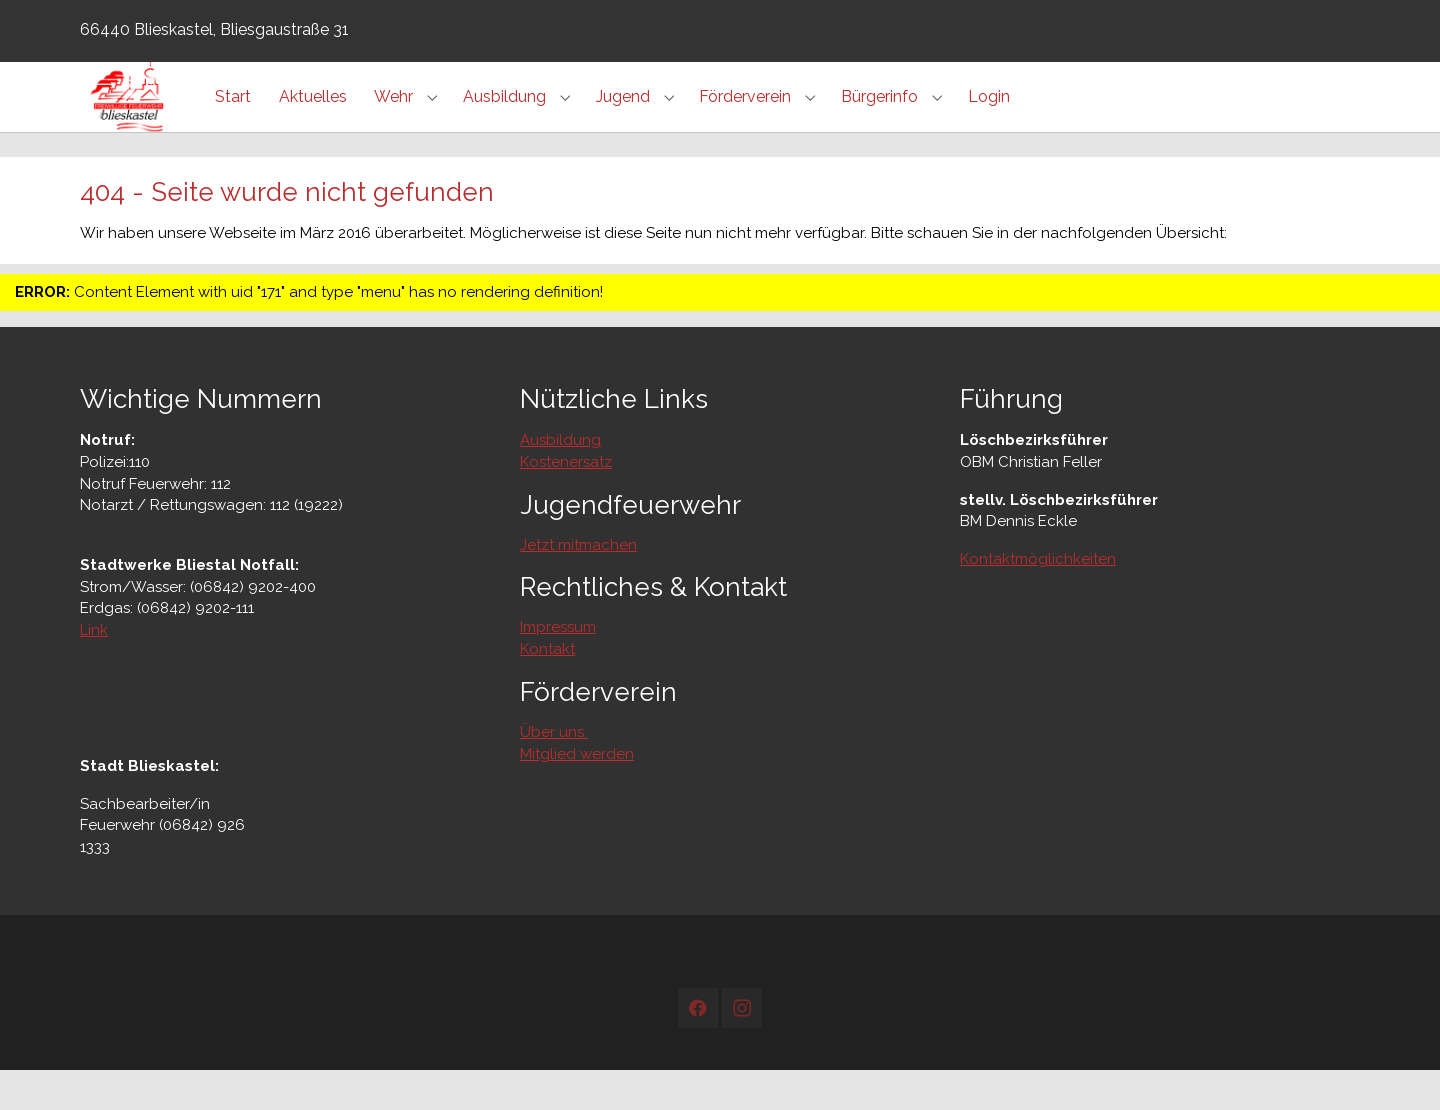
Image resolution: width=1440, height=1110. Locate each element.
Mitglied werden (577, 794)
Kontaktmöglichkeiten (1038, 599)
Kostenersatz (566, 502)
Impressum (558, 667)
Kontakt (547, 689)
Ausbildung (560, 480)
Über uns (554, 772)
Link (94, 670)
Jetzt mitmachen (578, 585)
